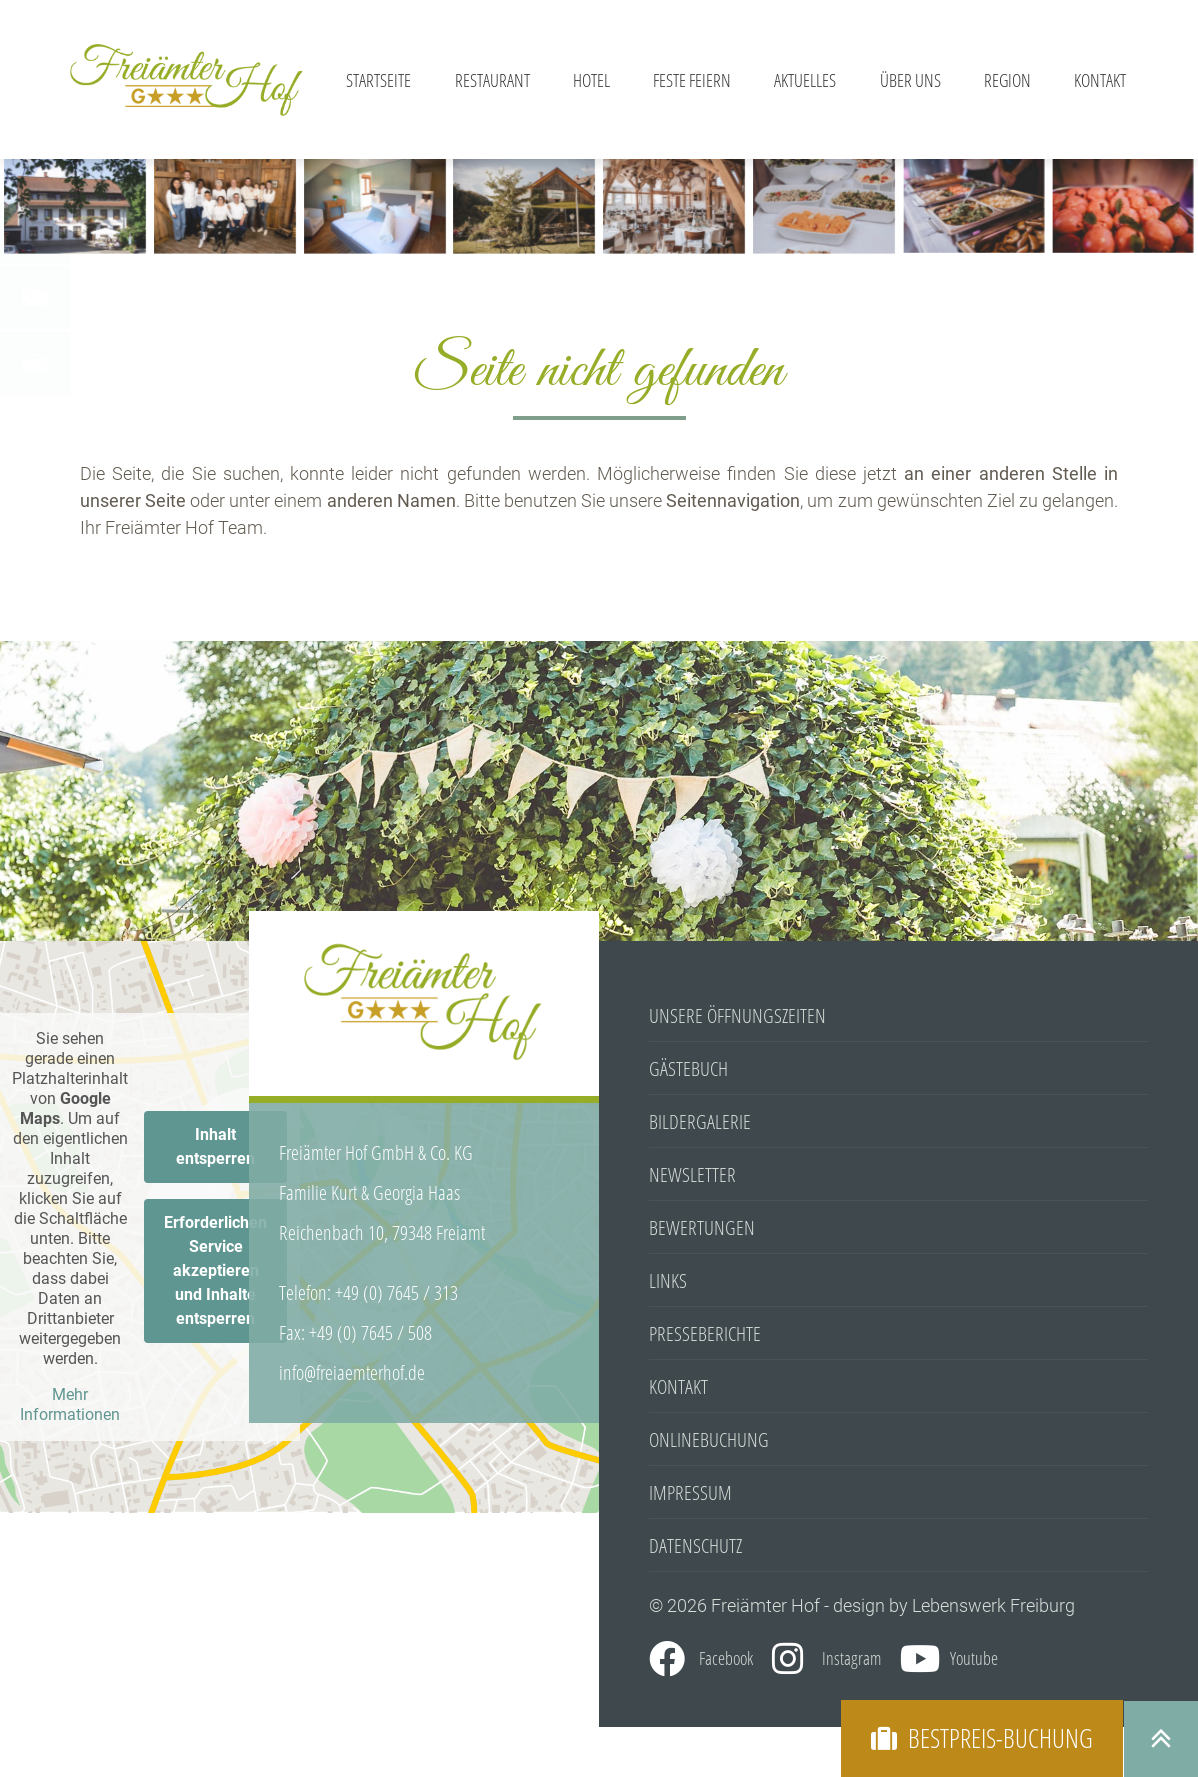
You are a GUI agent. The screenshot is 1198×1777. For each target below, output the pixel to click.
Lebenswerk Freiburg (993, 1605)
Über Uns (910, 80)
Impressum (690, 1492)
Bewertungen (702, 1227)
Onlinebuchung (709, 1439)
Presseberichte (705, 1333)
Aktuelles (805, 80)
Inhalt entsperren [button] (215, 1146)
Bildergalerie (700, 1121)
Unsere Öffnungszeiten (737, 1015)
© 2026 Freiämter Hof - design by (780, 1605)
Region (1007, 80)
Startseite (378, 80)
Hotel (591, 80)
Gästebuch (688, 1068)
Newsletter (692, 1174)
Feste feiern (692, 80)
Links (668, 1280)
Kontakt (1100, 80)
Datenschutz (695, 1545)
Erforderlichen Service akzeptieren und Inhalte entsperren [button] (215, 1270)
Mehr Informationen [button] (70, 1404)
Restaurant (492, 80)
